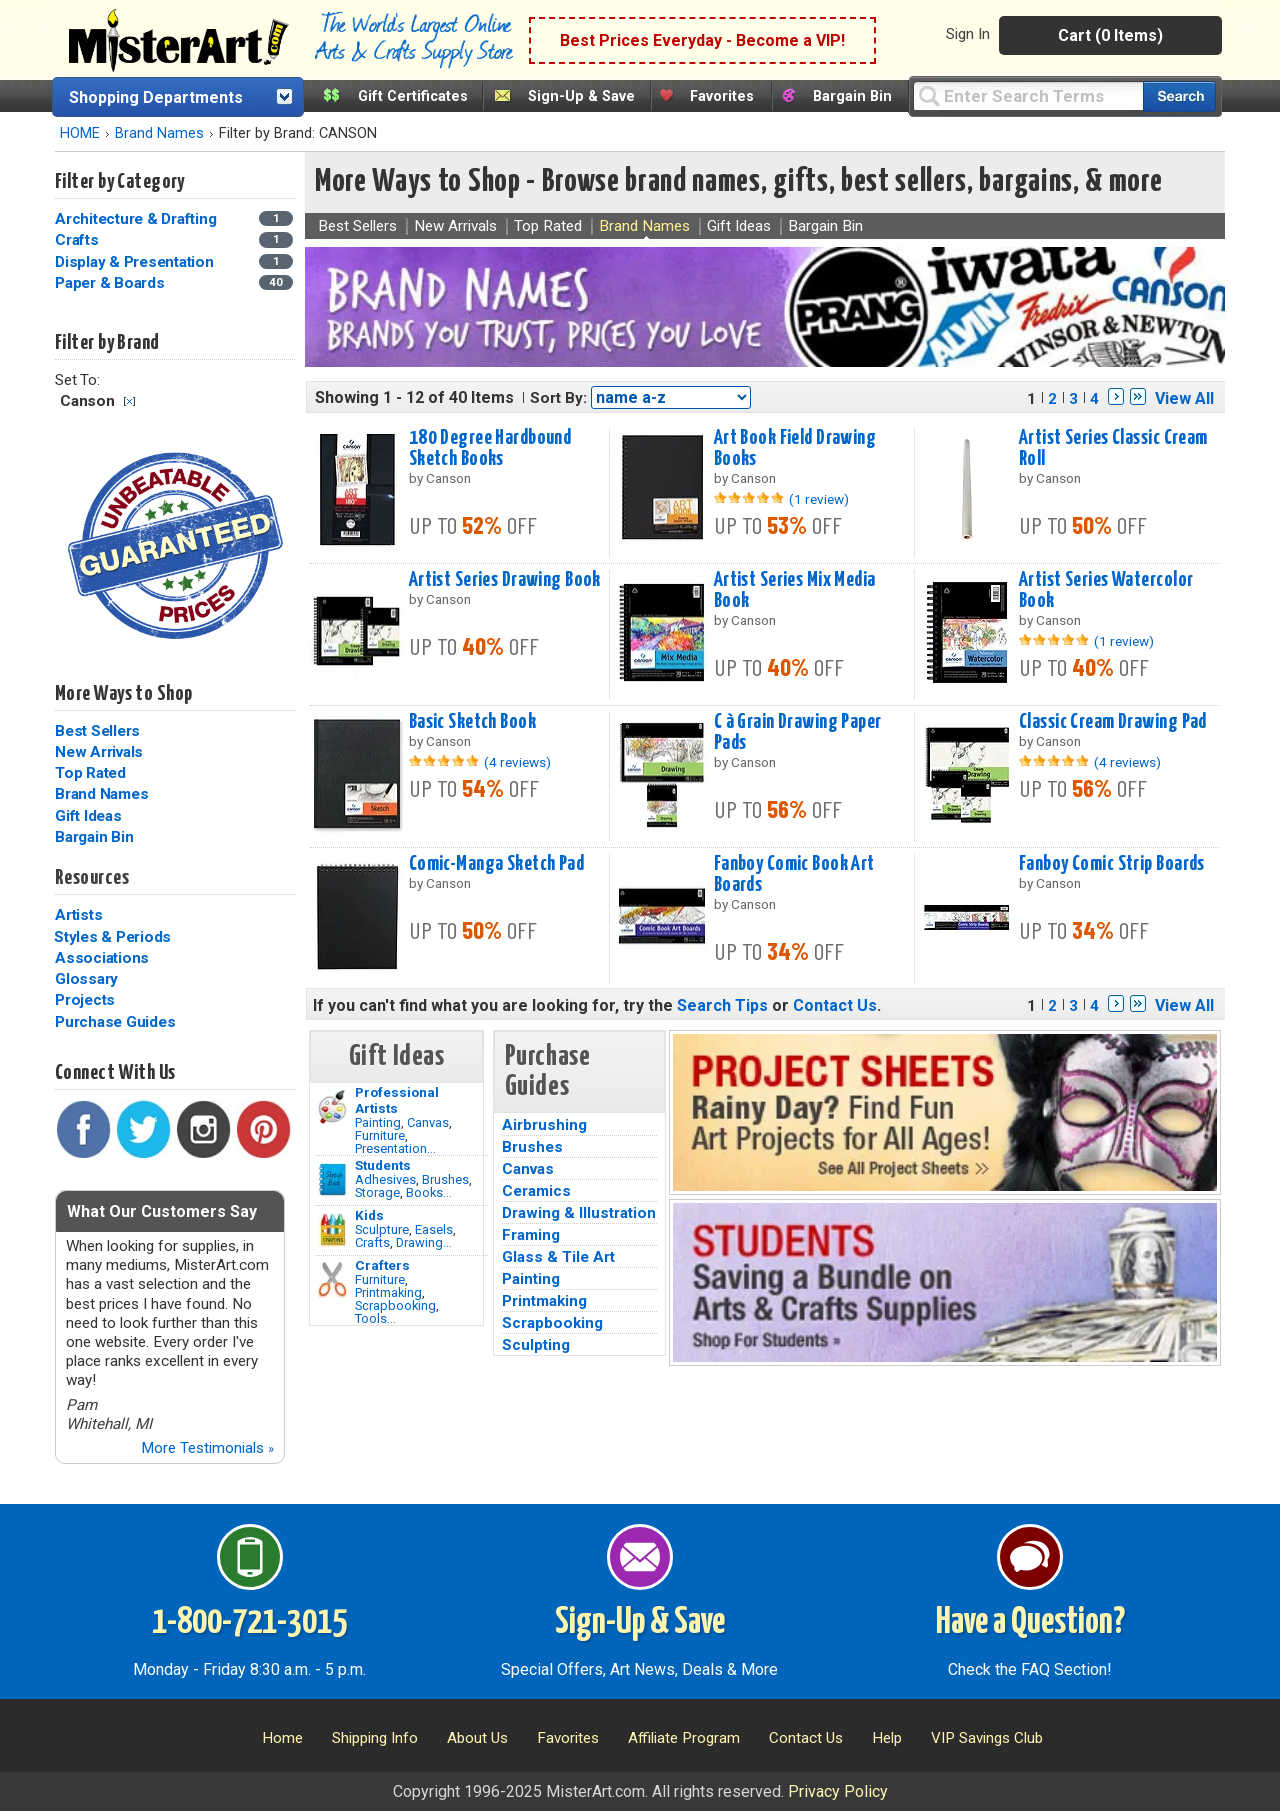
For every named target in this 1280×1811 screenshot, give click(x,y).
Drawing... (424, 1242)
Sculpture (382, 1229)
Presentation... (395, 1148)
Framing (531, 1235)
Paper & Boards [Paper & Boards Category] (111, 283)
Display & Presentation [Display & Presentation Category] (136, 262)
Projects (85, 1000)
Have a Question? (1030, 1623)
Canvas (428, 1122)
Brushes (445, 1179)
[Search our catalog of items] (1179, 96)
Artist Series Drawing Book (505, 580)
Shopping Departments (156, 97)
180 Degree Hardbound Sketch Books (490, 448)
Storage (377, 1192)
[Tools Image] (332, 1280)
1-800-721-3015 (249, 1623)
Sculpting (536, 1345)
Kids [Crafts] (369, 1215)
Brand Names (159, 133)
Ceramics (536, 1191)
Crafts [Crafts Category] (78, 240)
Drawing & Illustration (579, 1213)
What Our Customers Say (162, 1211)
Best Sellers (97, 731)
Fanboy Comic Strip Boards (1112, 864)
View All (1184, 398)
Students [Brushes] (383, 1165)
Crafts (372, 1242)
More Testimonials (207, 1448)
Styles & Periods (112, 937)
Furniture (380, 1135)
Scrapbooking (395, 1305)
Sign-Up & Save (581, 96)
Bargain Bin (852, 96)
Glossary (86, 979)
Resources (92, 878)
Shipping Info (375, 1738)
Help (887, 1738)
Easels (434, 1229)
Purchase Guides (115, 1022)
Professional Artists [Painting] (397, 1100)
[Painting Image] (332, 1107)
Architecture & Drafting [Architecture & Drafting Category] (137, 219)
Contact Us (835, 1005)
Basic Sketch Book (472, 722)
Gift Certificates (413, 96)
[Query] (1028, 95)
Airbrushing (544, 1125)
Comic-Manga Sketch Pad (497, 864)
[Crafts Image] (332, 1230)
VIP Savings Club (987, 1738)
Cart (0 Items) (1110, 35)
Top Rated (90, 773)
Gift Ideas (88, 816)
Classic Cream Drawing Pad (1113, 722)
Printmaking (388, 1292)
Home (282, 1738)
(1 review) (819, 499)
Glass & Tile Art (558, 1257)
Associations (102, 958)
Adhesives (385, 1179)
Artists (78, 915)
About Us (477, 1738)
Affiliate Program (684, 1738)
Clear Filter (129, 401)
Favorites (722, 96)
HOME (80, 133)
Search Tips (722, 1005)
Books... (429, 1192)
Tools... (375, 1318)
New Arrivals (99, 752)
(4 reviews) (517, 762)
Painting (378, 1122)
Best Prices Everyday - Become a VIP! (702, 40)
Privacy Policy (838, 1791)
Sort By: (558, 398)
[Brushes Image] (332, 1180)
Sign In (968, 34)
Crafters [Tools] (382, 1265)
